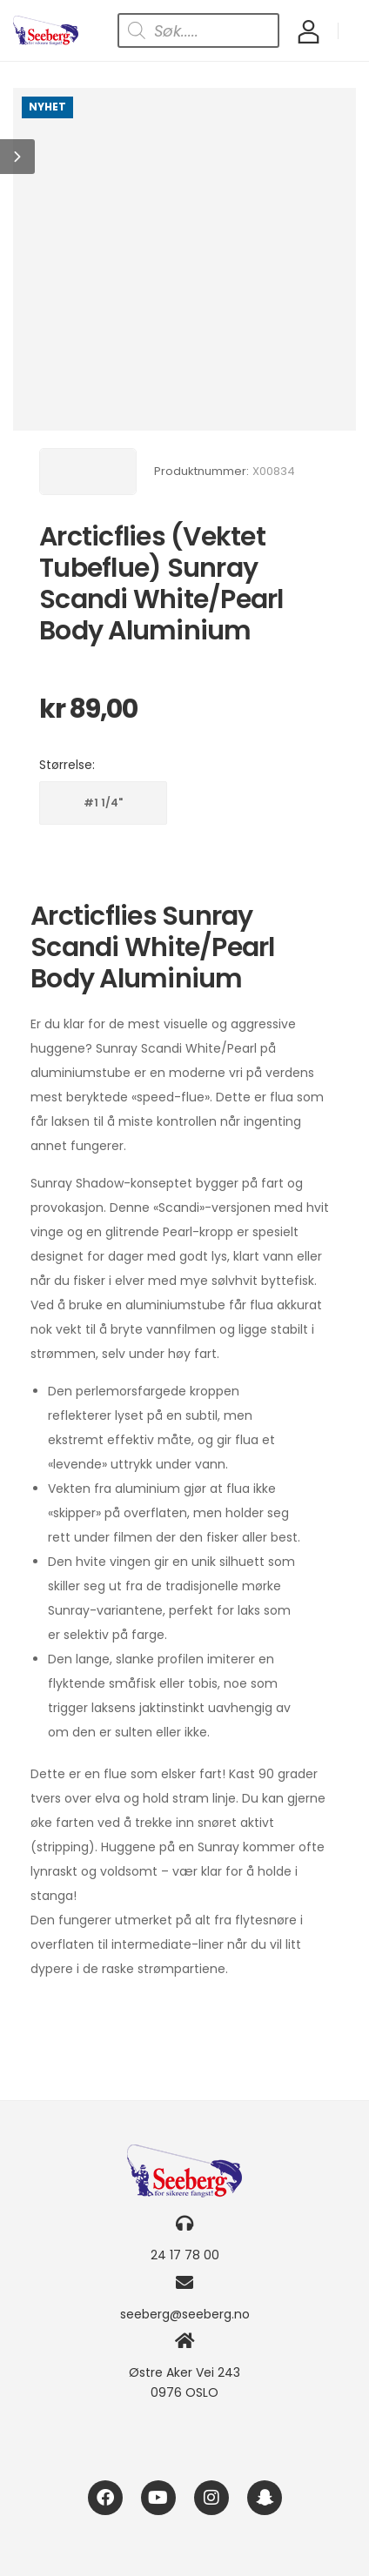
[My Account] (308, 31)
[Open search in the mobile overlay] (198, 30)
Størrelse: (67, 764)
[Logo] (45, 31)
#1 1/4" (103, 802)
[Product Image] (184, 259)
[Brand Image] (88, 471)
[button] (17, 156)
